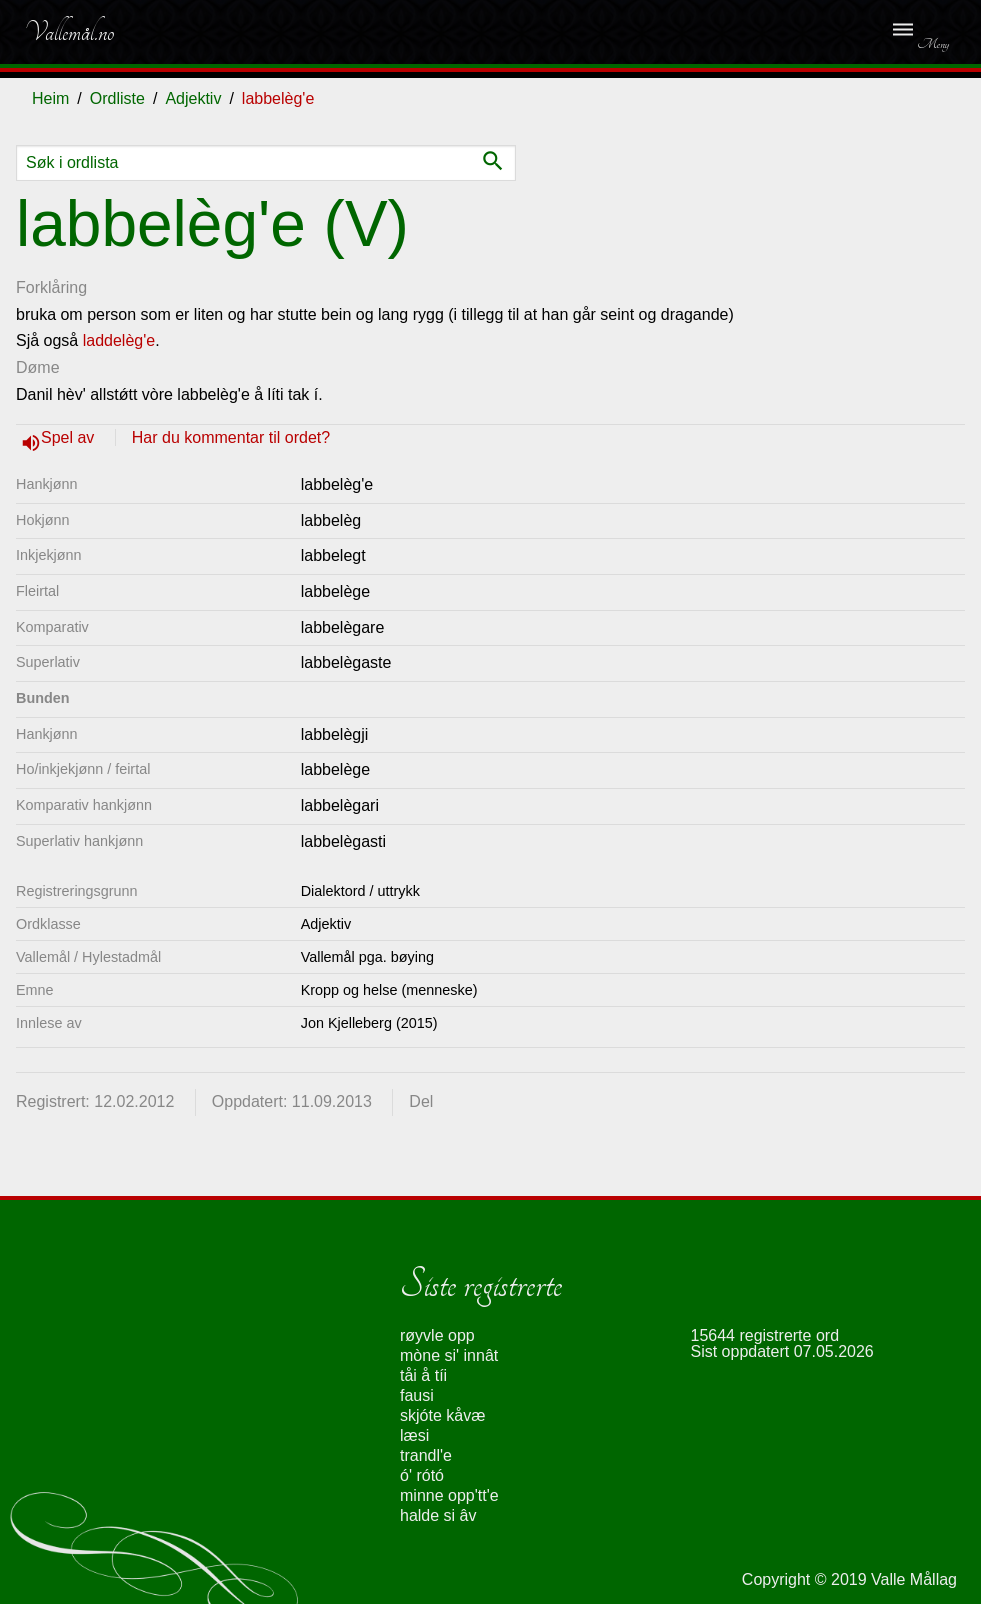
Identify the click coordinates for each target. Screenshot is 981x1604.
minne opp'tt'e (449, 1495)
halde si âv (438, 1515)
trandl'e (426, 1455)
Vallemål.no (69, 32)
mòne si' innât (449, 1355)
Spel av (70, 437)
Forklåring (51, 287)
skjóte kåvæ (442, 1415)
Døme (38, 367)
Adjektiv (193, 98)
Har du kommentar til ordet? (231, 437)
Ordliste (117, 98)
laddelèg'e (119, 340)
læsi (414, 1435)
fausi (417, 1395)
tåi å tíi (423, 1375)
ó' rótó (422, 1475)
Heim (50, 98)
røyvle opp (437, 1335)
